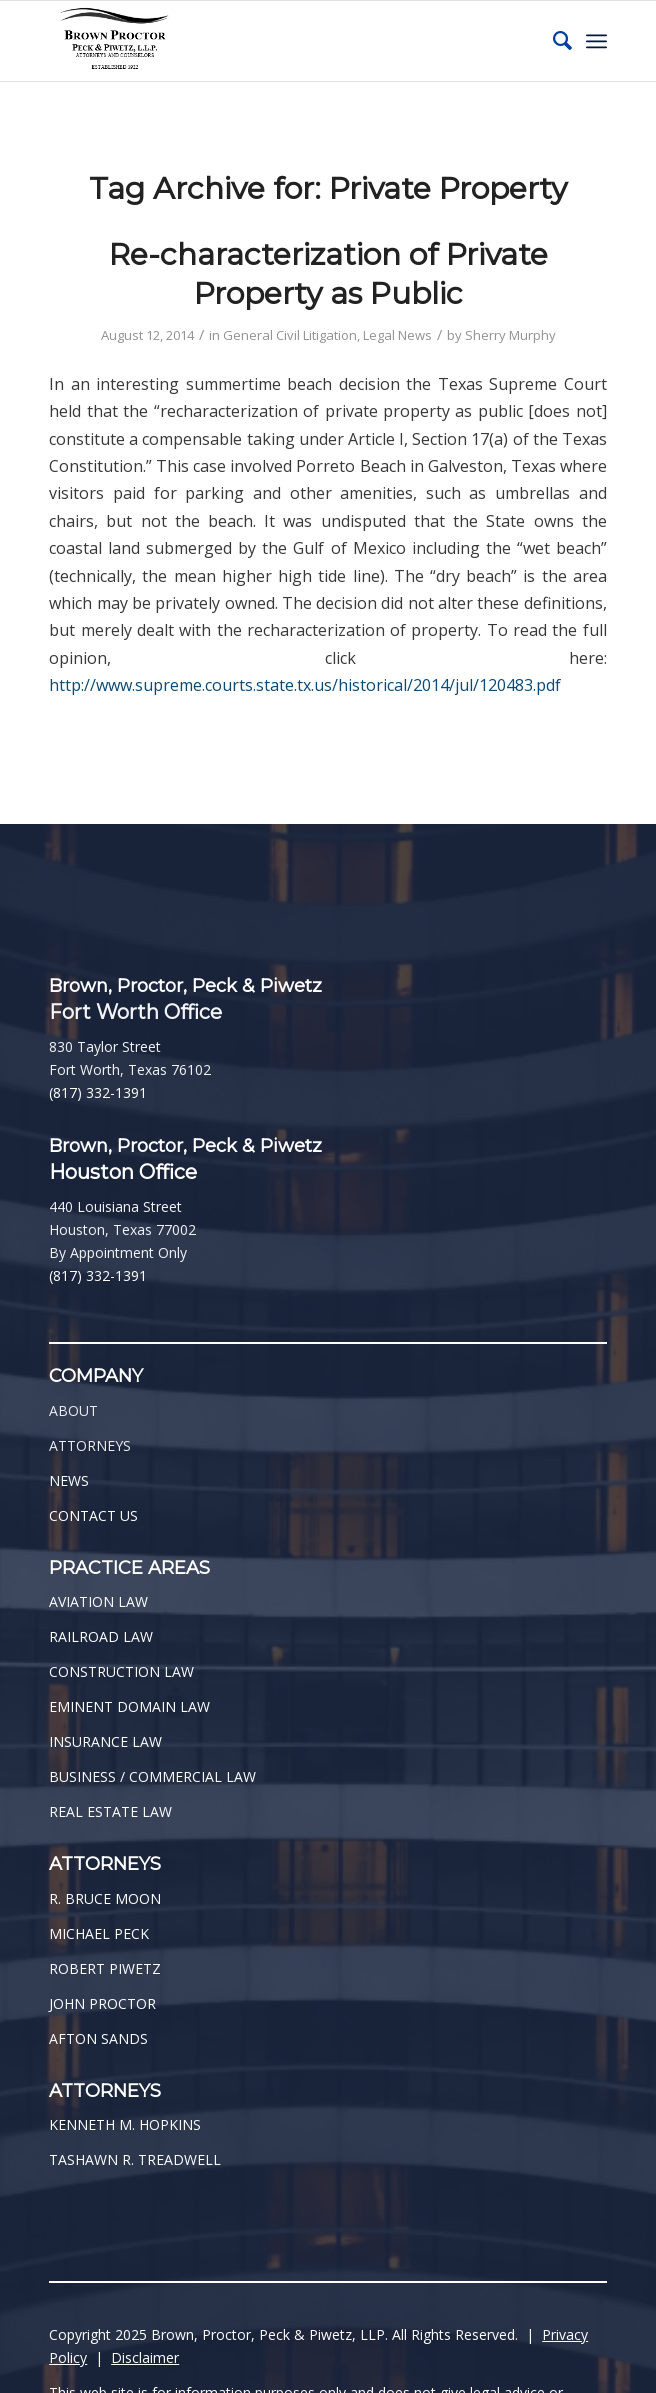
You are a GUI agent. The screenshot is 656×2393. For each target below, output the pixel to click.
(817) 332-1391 (98, 1092)
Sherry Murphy (510, 335)
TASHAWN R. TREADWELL (135, 2159)
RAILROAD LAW (101, 1636)
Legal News (397, 335)
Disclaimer (145, 2357)
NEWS (69, 1480)
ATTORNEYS (90, 1445)
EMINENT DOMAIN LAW (129, 1706)
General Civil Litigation (290, 335)
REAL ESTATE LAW (110, 1811)
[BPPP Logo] (272, 41)
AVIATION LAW (98, 1601)
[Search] (552, 41)
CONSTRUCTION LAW (121, 1671)
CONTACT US (93, 1515)
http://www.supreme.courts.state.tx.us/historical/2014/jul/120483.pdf (305, 685)
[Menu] (596, 41)
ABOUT (73, 1410)
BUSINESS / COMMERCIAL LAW (152, 1776)
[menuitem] (552, 41)
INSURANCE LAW (105, 1741)
